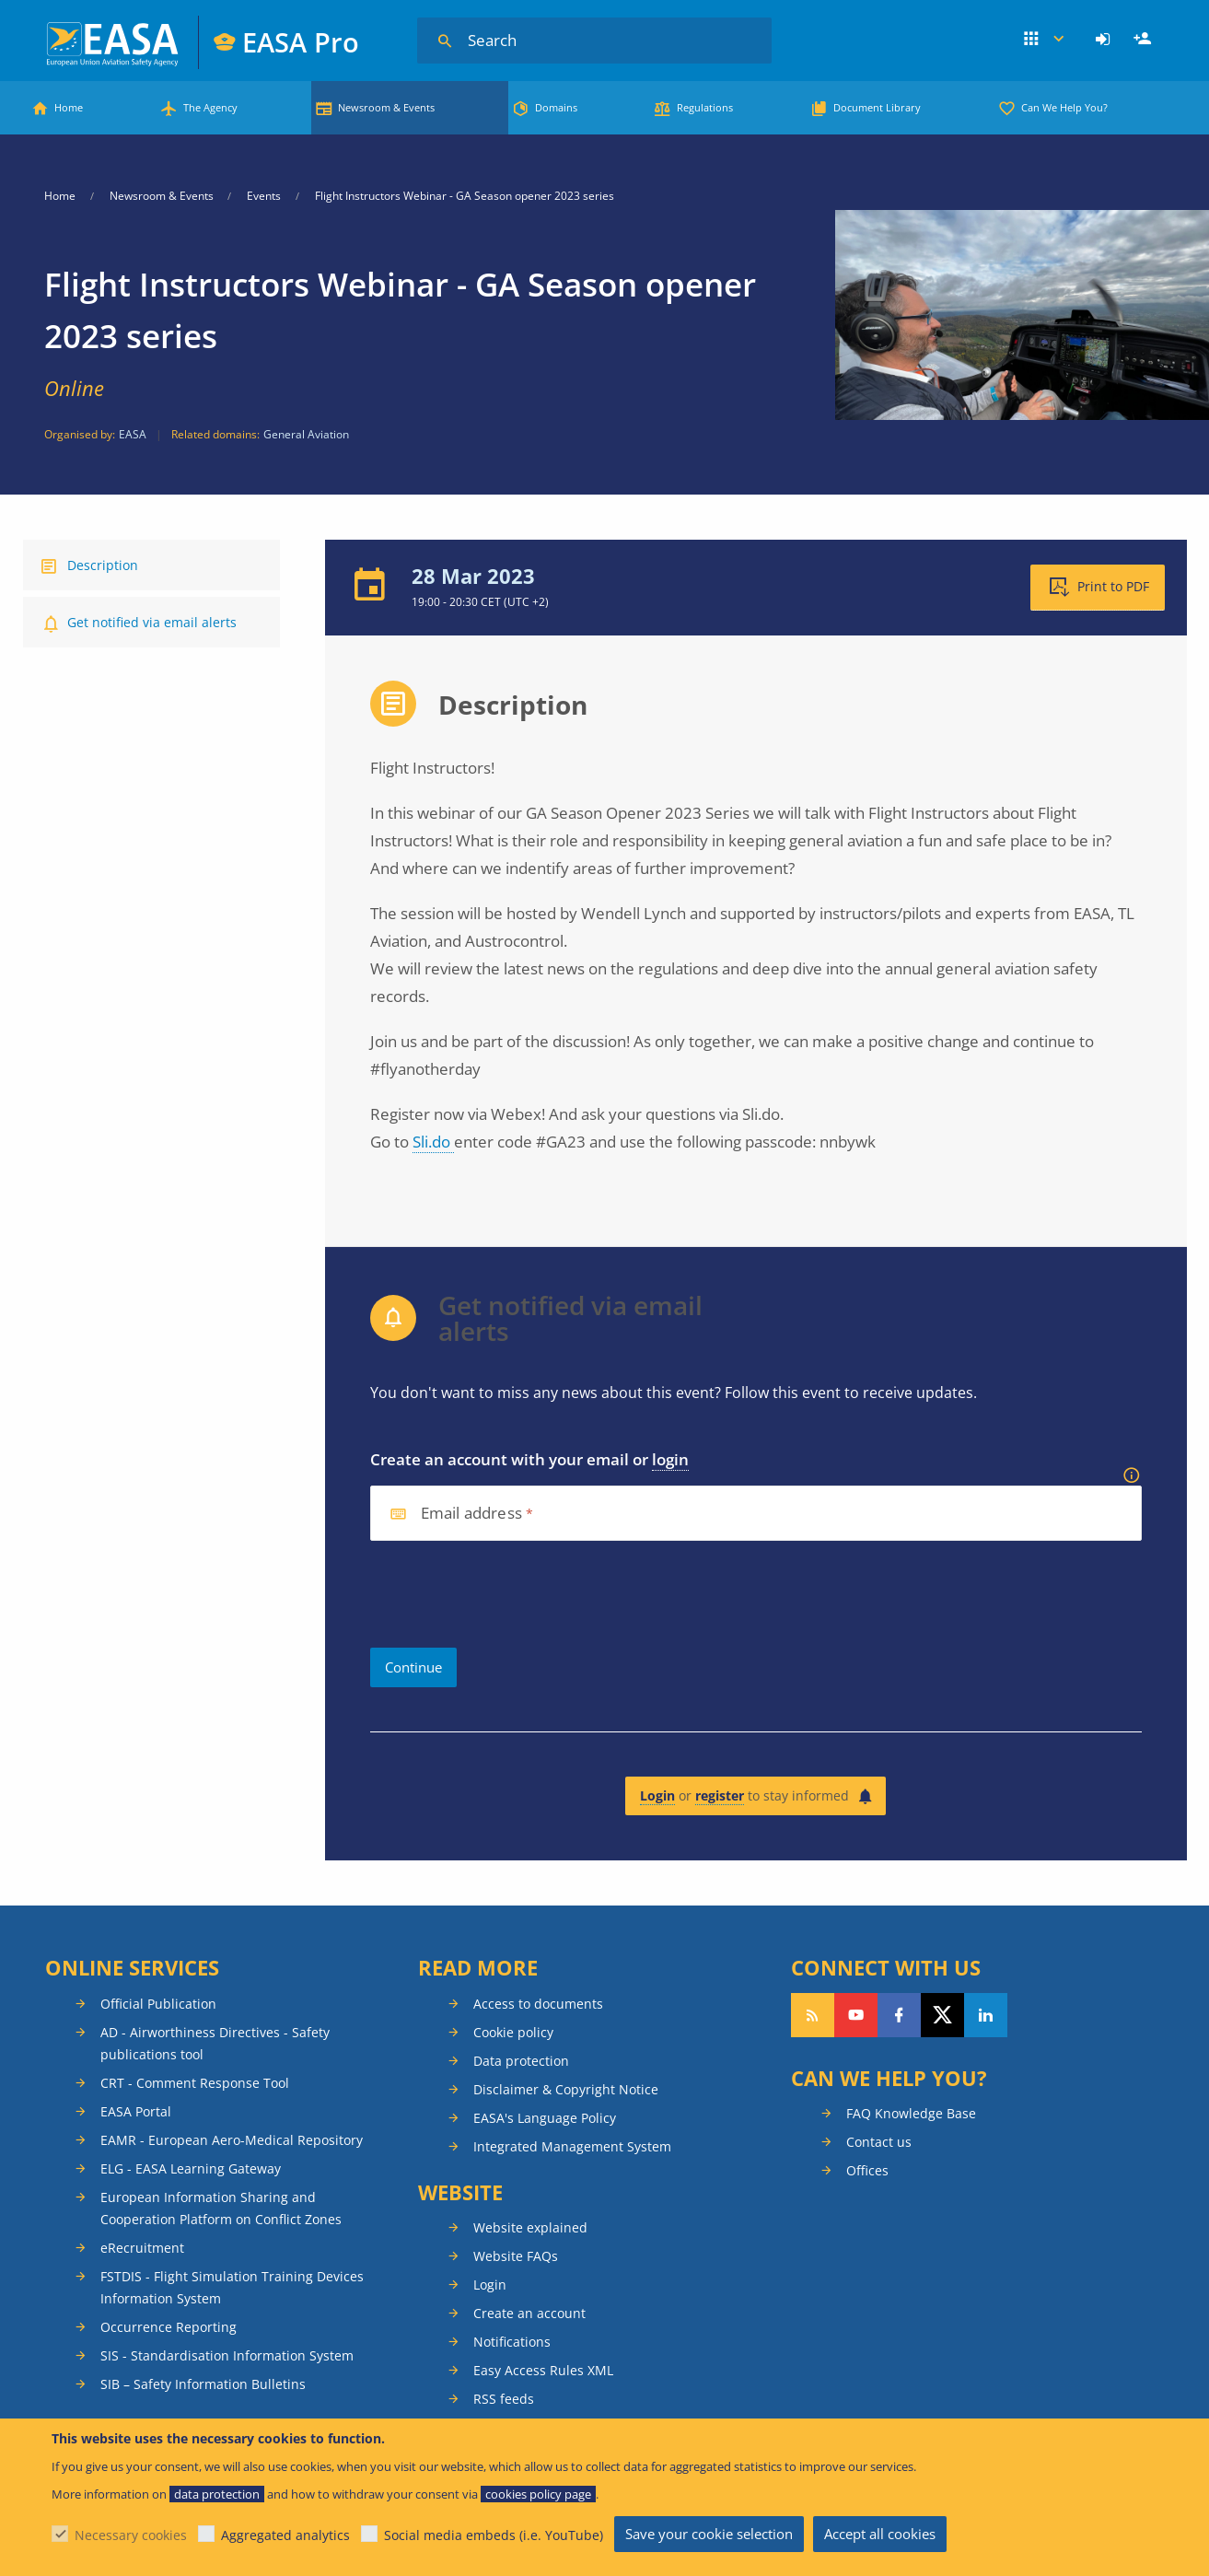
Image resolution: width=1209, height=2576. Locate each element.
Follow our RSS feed (812, 2015)
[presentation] (510, 1594)
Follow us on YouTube (856, 2015)
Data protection (521, 2060)
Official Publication (158, 2003)
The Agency (210, 107)
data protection (217, 2494)
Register (1144, 39)
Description (102, 565)
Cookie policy (513, 2032)
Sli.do (433, 1141)
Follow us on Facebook (899, 2015)
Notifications (512, 2341)
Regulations (705, 107)
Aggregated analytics (285, 2535)
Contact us (879, 2142)
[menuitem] (1105, 39)
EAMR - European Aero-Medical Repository (231, 2140)
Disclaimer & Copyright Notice (565, 2089)
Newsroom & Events (386, 107)
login (670, 1459)
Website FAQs (515, 2256)
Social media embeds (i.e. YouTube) (493, 2535)
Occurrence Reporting (168, 2327)
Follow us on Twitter (942, 2015)
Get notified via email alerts (152, 622)
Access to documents (538, 2003)
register (719, 1795)
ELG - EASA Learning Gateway (190, 2168)
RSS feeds (503, 2398)
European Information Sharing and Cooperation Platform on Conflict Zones (221, 2208)
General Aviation (306, 434)
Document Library (877, 107)
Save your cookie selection (709, 2533)
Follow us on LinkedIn (985, 2015)
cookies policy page (538, 2494)
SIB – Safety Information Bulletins (203, 2384)
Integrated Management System (572, 2146)
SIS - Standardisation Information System (227, 2355)
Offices (867, 2170)
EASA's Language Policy (544, 2118)
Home (68, 107)
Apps (1043, 39)
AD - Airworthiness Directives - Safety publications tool (215, 2043)
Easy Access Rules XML (543, 2370)
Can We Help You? (1064, 107)
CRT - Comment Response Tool (194, 2083)
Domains (556, 107)
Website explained (530, 2227)
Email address (471, 1513)
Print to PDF (1113, 586)
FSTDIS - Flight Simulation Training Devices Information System (232, 2287)
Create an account (529, 2313)
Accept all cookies (880, 2533)
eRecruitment (142, 2247)
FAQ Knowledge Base (911, 2113)
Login (1105, 39)
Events (264, 196)
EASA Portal (135, 2111)
